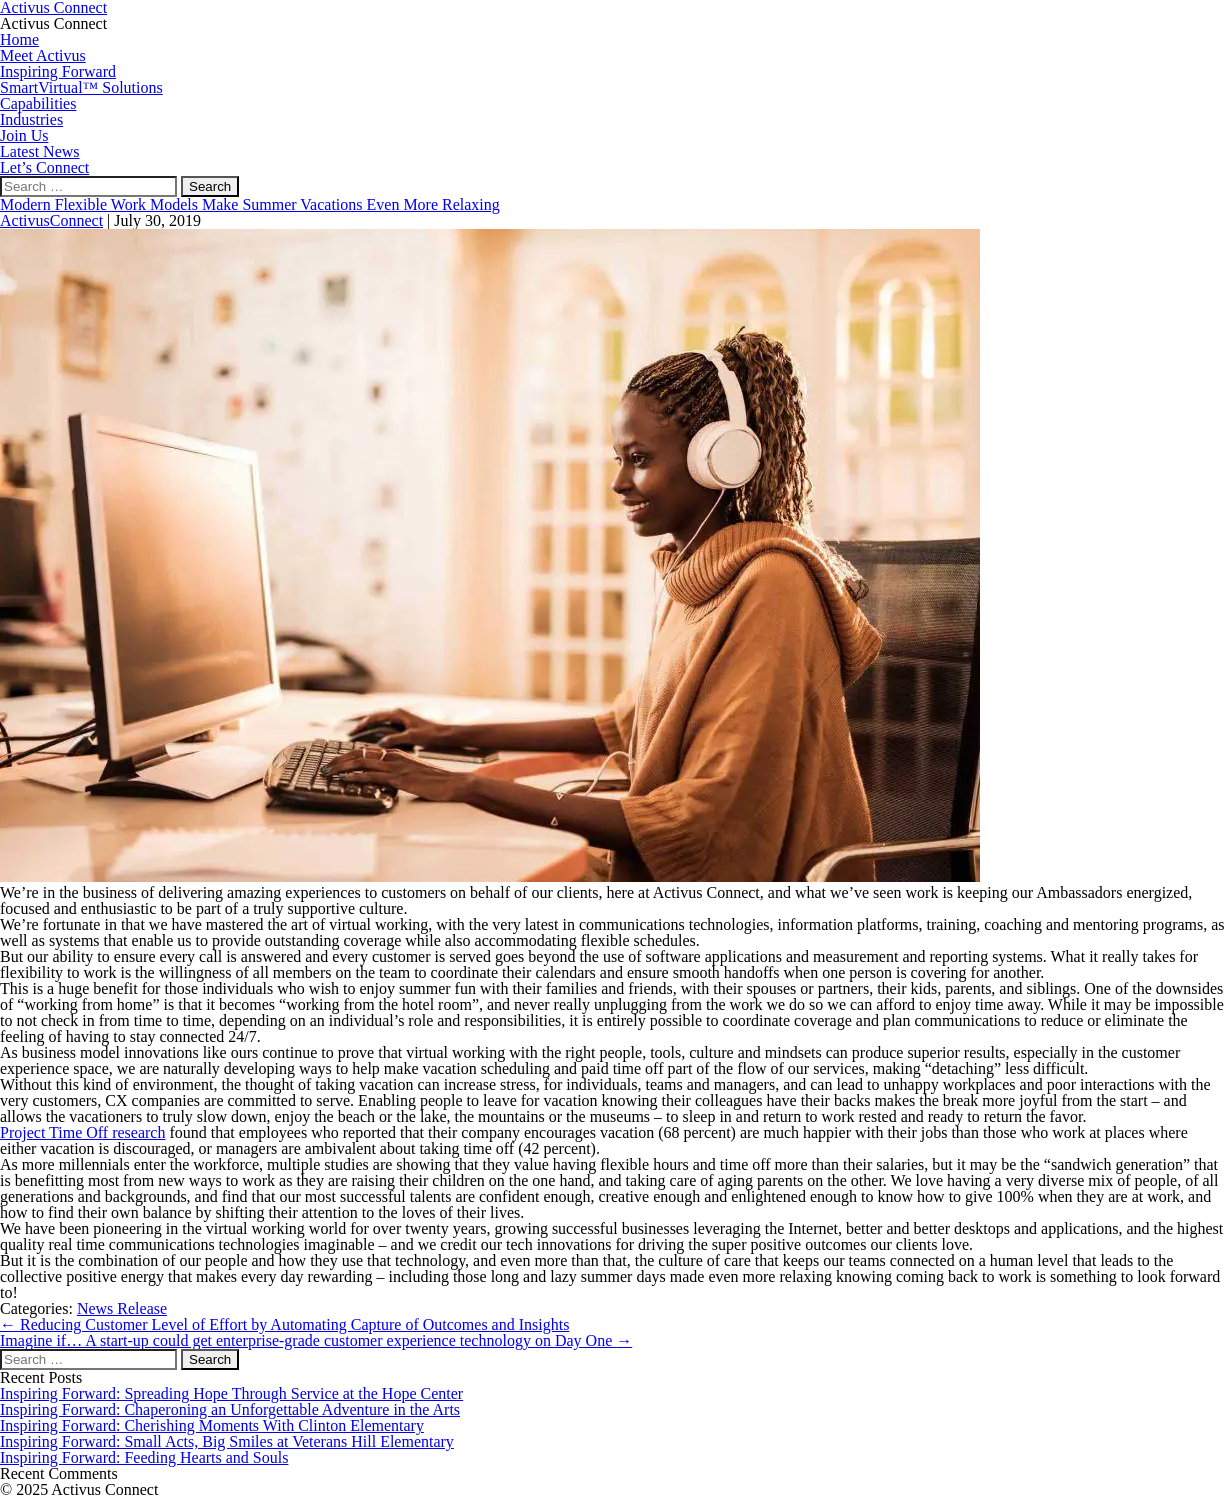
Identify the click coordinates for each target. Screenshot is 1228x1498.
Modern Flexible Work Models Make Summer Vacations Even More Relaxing (250, 204)
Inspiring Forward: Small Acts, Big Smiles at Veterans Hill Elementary (227, 1441)
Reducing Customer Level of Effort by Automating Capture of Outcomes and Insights (284, 1324)
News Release (122, 1308)
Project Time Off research (82, 1132)
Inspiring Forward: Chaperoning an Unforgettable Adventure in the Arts (230, 1409)
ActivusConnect (51, 220)
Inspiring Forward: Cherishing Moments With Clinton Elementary (212, 1425)
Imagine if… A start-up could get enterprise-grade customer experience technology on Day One (316, 1340)
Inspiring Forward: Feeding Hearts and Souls (144, 1457)
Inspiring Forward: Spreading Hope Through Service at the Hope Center (231, 1393)
